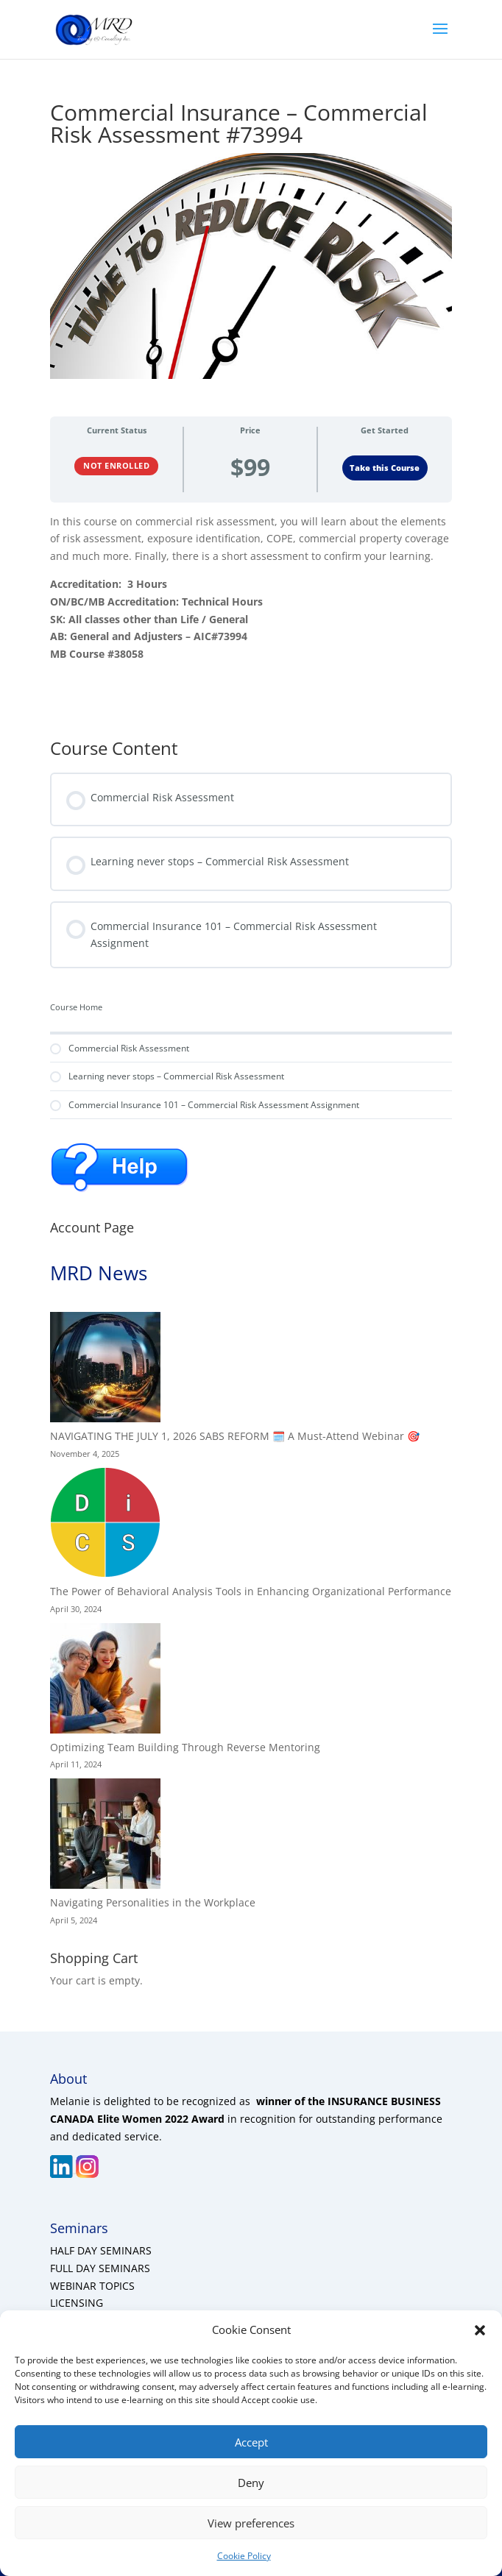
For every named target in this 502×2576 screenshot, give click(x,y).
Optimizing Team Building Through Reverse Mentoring (185, 1747)
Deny (251, 2482)
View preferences (251, 2523)
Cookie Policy (244, 2556)
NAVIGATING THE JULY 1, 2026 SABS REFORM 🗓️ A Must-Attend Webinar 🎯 (235, 1436)
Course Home (76, 1007)
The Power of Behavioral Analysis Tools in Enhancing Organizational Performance (250, 1591)
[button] (480, 2330)
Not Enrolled (116, 465)
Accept (251, 2442)
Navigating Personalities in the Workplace (152, 1902)
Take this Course (385, 468)
